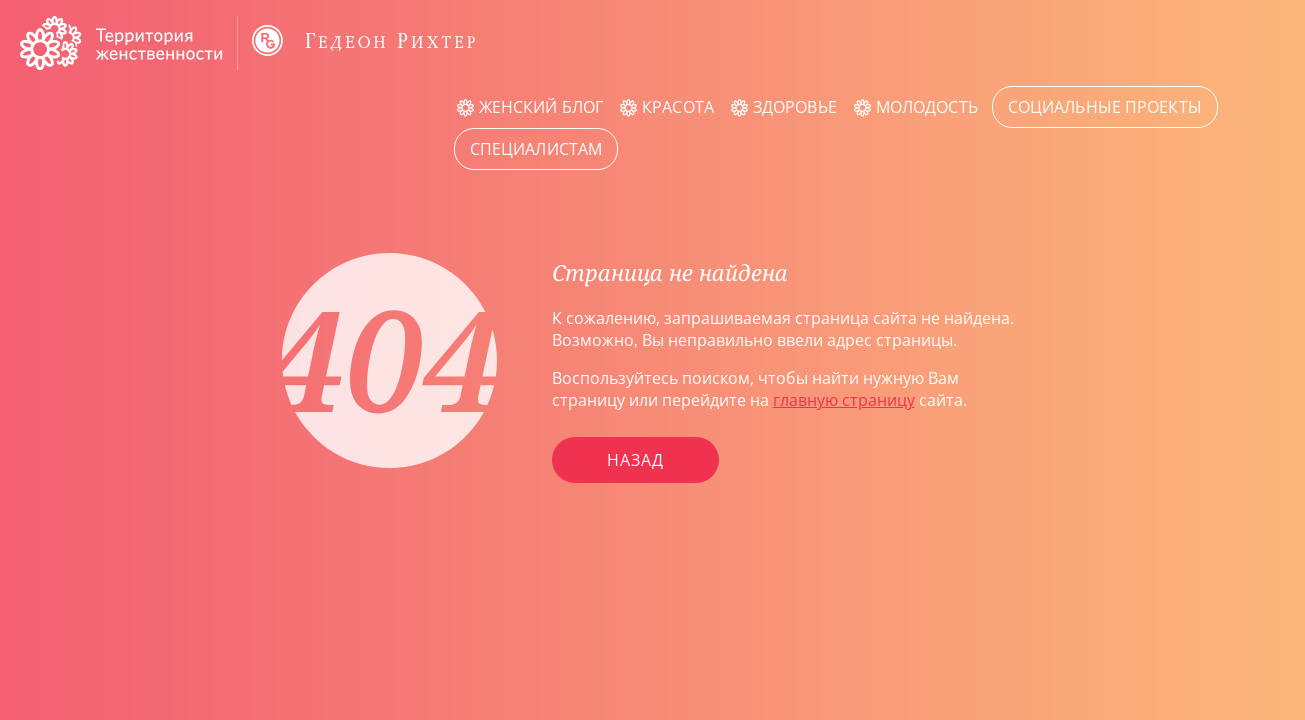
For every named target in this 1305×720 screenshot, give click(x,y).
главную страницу (844, 400)
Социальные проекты (1105, 107)
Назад (635, 460)
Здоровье (795, 107)
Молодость (927, 107)
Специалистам (536, 149)
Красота (678, 107)
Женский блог (541, 107)
